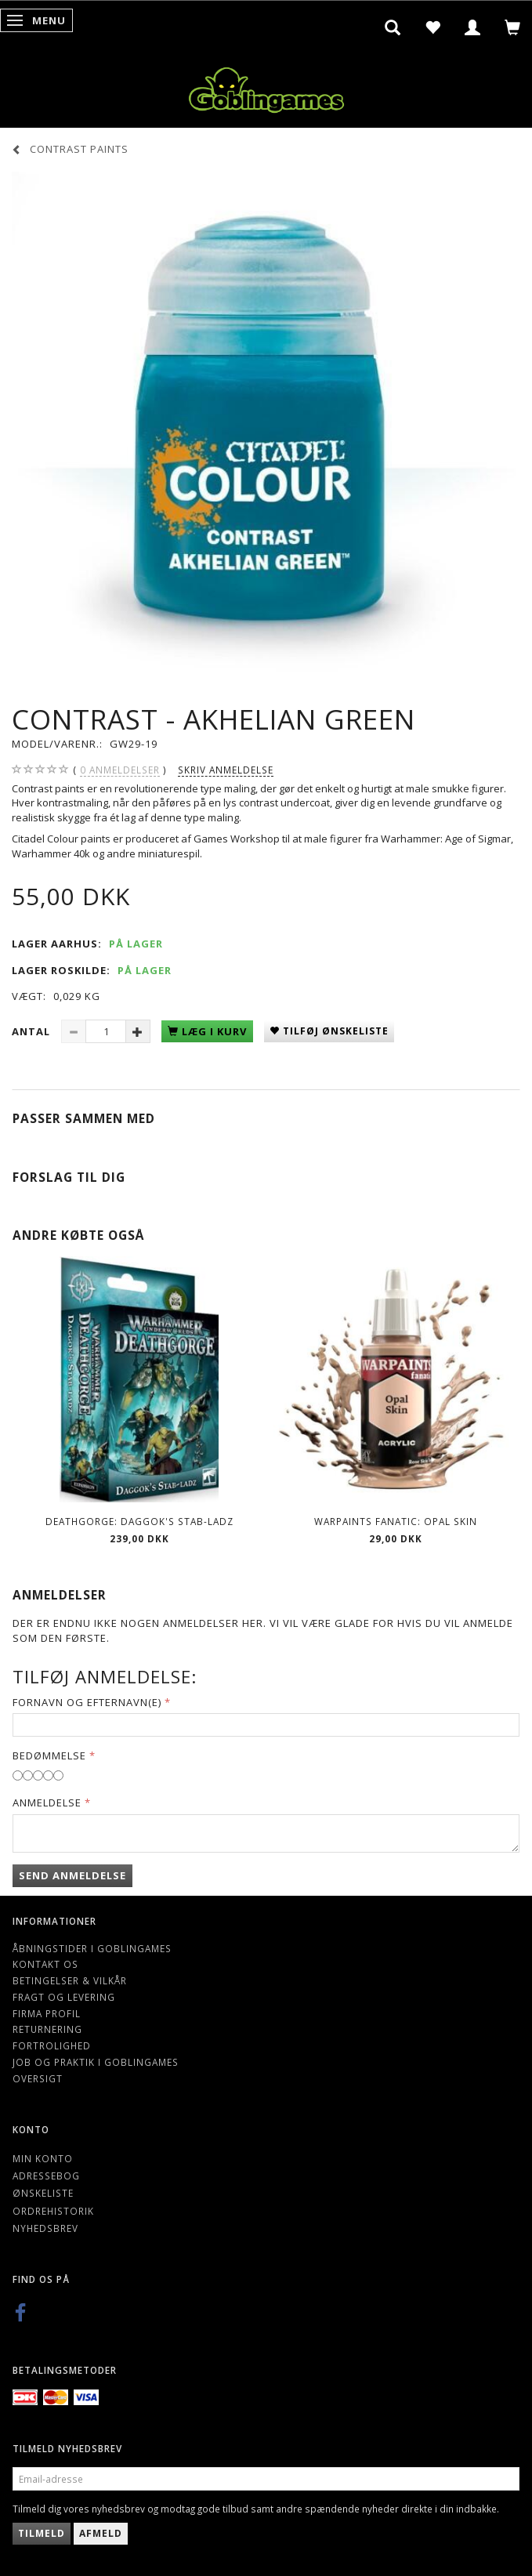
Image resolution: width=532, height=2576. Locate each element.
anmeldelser (120, 770)
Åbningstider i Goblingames (92, 1948)
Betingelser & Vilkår (70, 1980)
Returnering (47, 2029)
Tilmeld (41, 2533)
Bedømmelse (49, 1755)
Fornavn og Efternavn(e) (87, 1702)
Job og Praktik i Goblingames (96, 2062)
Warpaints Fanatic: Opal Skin (395, 1521)
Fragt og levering (64, 1997)
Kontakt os (45, 1964)
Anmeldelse (47, 1802)
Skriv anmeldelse (225, 769)
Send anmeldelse (72, 1875)
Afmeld (100, 2533)
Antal (32, 1031)
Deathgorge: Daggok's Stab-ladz (139, 1521)
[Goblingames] (266, 86)
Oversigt (38, 2078)
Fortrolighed (52, 2045)
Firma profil (47, 2013)
